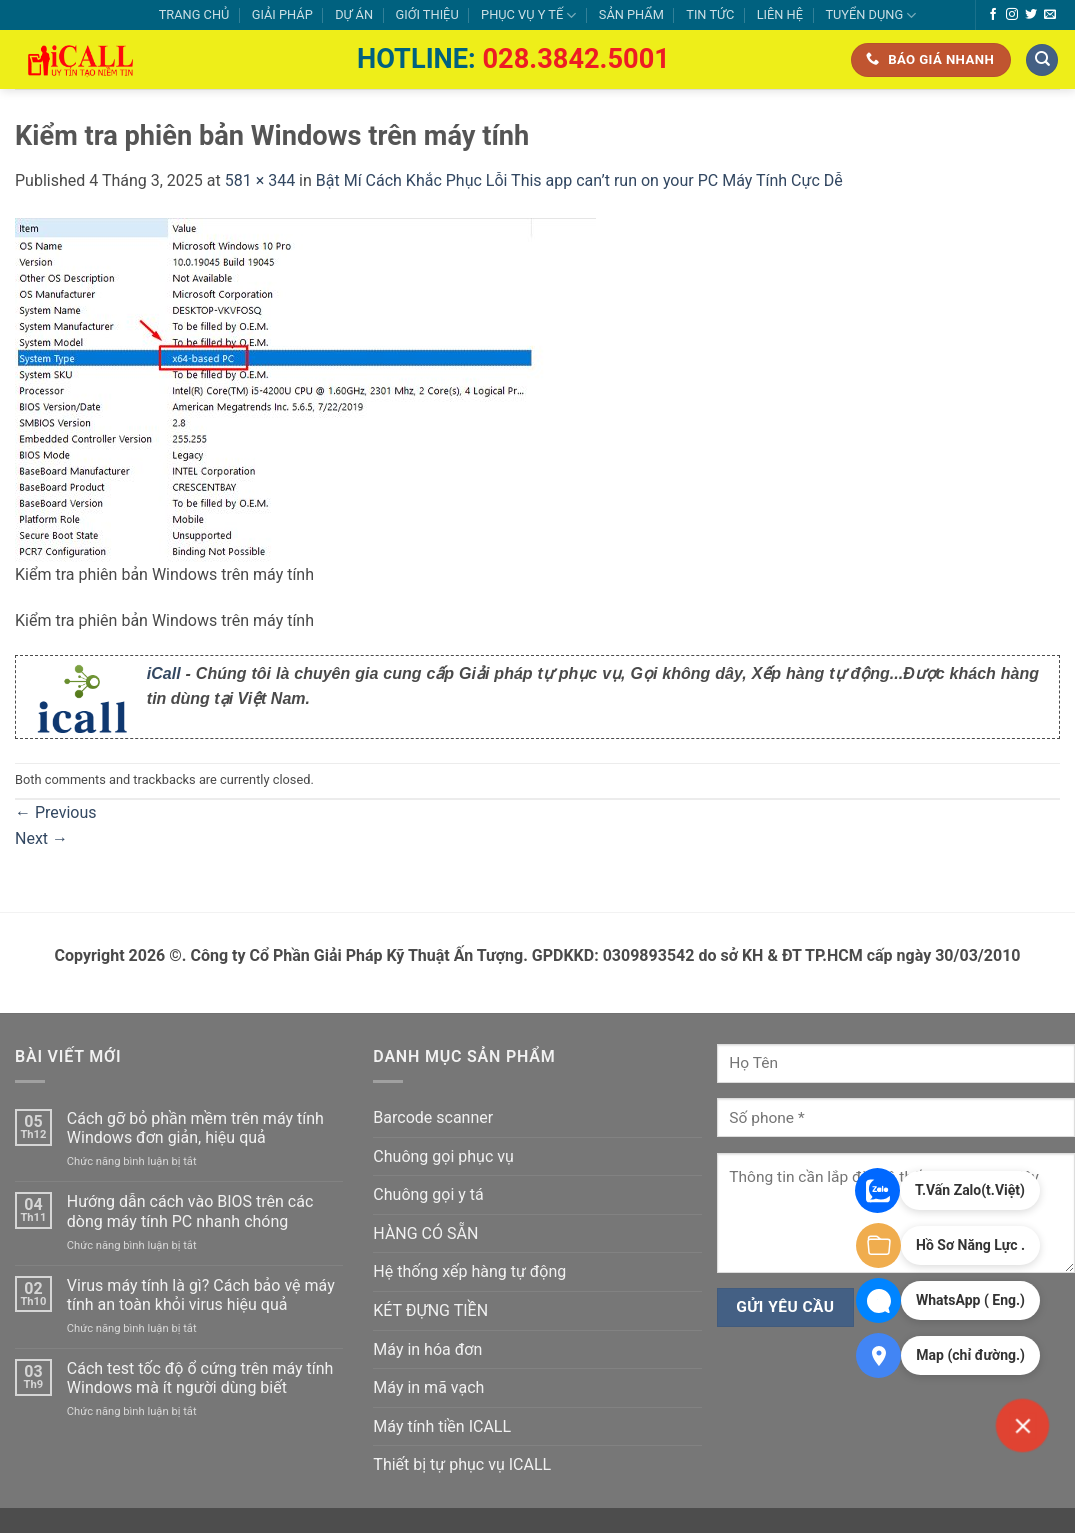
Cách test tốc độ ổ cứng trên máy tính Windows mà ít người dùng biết (200, 1378)
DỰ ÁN (354, 14)
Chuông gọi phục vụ (443, 1156)
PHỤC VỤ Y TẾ (528, 15)
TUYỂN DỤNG (870, 15)
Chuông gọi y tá (428, 1194)
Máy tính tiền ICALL (442, 1426)
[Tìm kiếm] (1042, 60)
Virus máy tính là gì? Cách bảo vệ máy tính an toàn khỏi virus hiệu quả (201, 1295)
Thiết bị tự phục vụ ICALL (462, 1464)
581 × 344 (260, 180)
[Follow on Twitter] (1031, 15)
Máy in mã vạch (428, 1387)
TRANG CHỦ (194, 14)
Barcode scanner (433, 1117)
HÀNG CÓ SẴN (425, 1233)
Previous (56, 812)
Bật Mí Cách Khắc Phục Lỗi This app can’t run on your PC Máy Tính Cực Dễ (579, 180)
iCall (164, 673)
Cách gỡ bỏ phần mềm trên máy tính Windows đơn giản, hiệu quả (195, 1128)
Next (41, 838)
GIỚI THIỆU (426, 14)
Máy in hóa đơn (427, 1349)
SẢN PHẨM (631, 14)
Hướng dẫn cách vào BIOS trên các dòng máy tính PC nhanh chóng (190, 1211)
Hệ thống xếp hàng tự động (469, 1271)
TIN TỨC (710, 14)
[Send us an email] (1050, 15)
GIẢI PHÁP (282, 14)
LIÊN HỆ (780, 14)
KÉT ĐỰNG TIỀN (430, 1310)
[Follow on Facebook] (993, 15)
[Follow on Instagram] (1012, 15)
